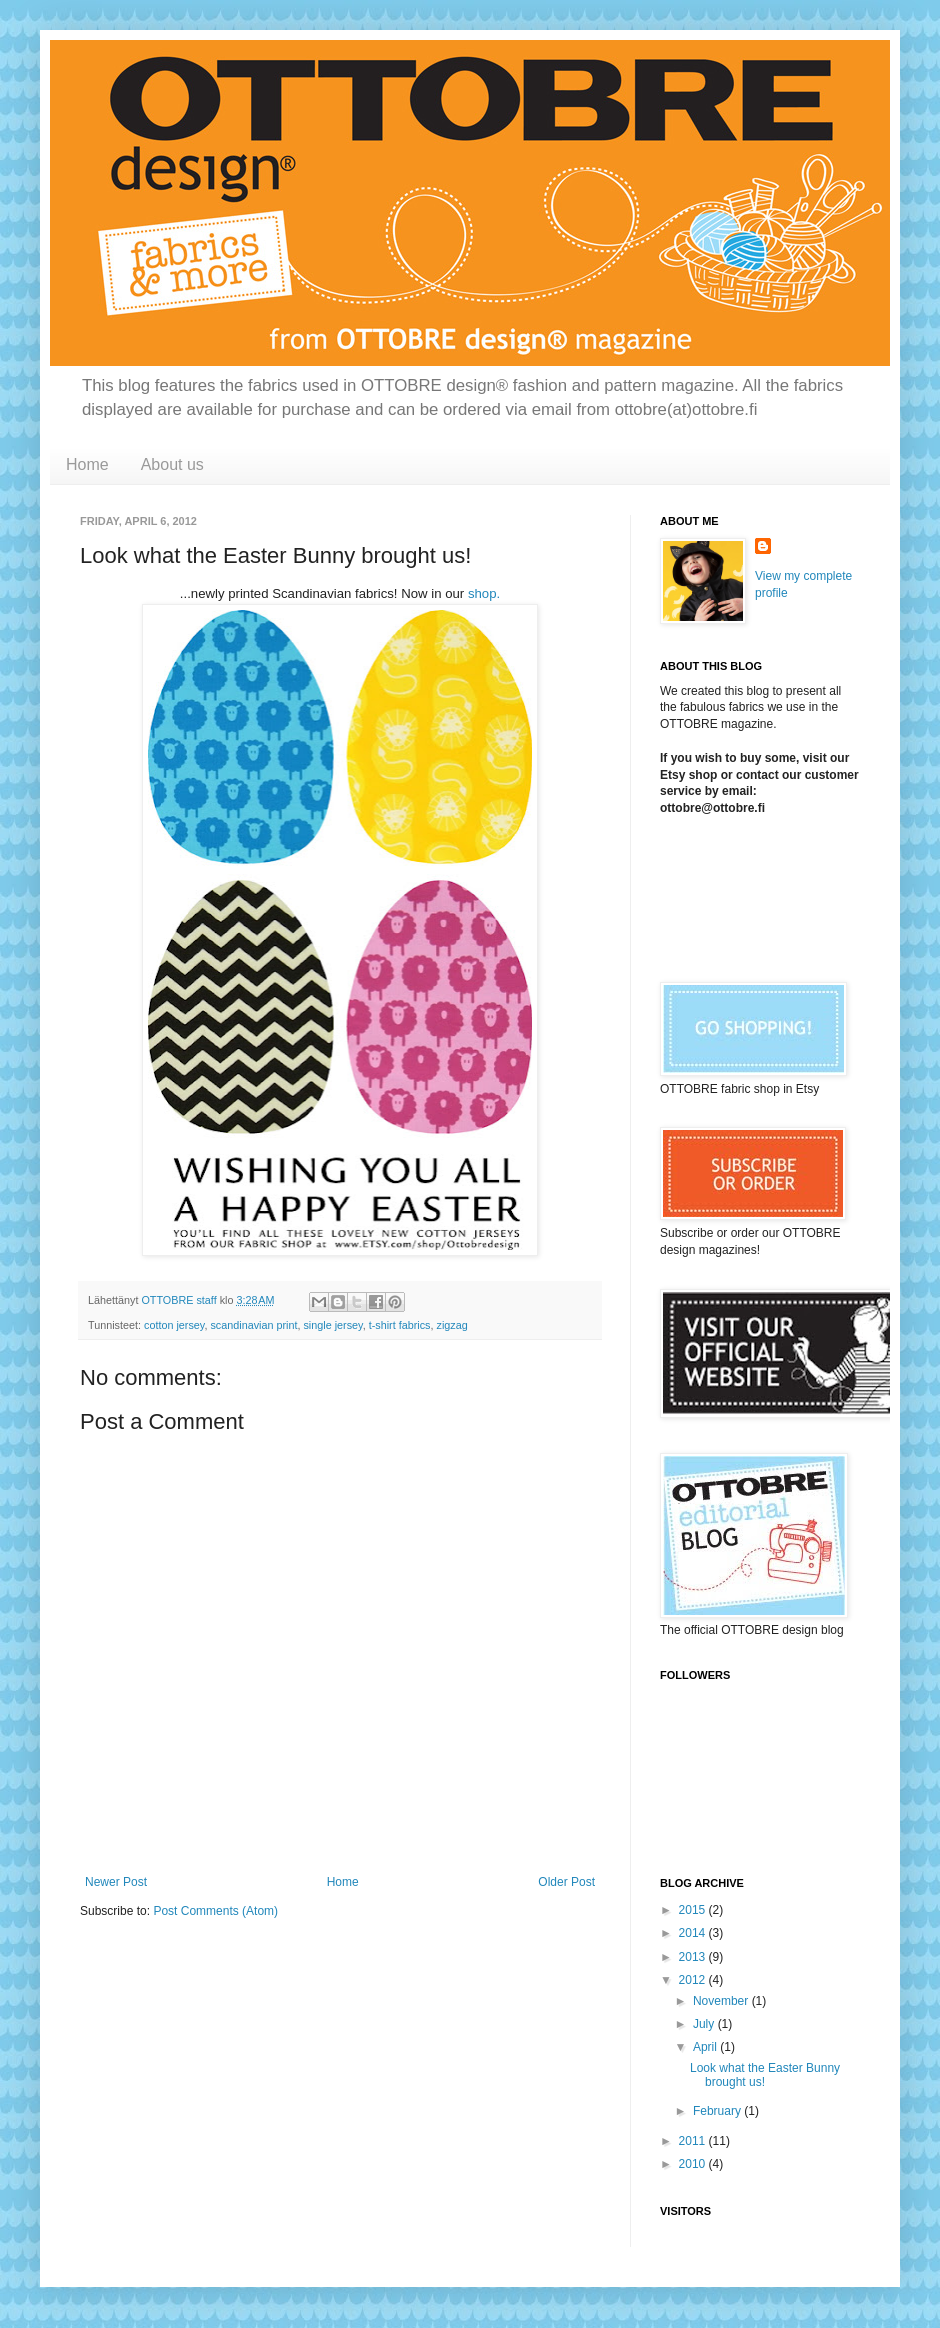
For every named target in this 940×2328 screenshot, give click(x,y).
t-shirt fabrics (400, 1325)
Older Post (566, 1882)
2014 (694, 1933)
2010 (694, 2164)
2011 (694, 2141)
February (718, 2111)
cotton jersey (174, 1325)
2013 (694, 1957)
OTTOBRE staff (180, 1300)
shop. (484, 593)
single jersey (332, 1325)
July (705, 2024)
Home (87, 464)
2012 (694, 1980)
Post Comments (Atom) (215, 1911)
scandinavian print (253, 1325)
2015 (694, 1910)
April (706, 2047)
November (722, 2001)
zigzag (451, 1325)
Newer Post (116, 1882)
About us (172, 464)
